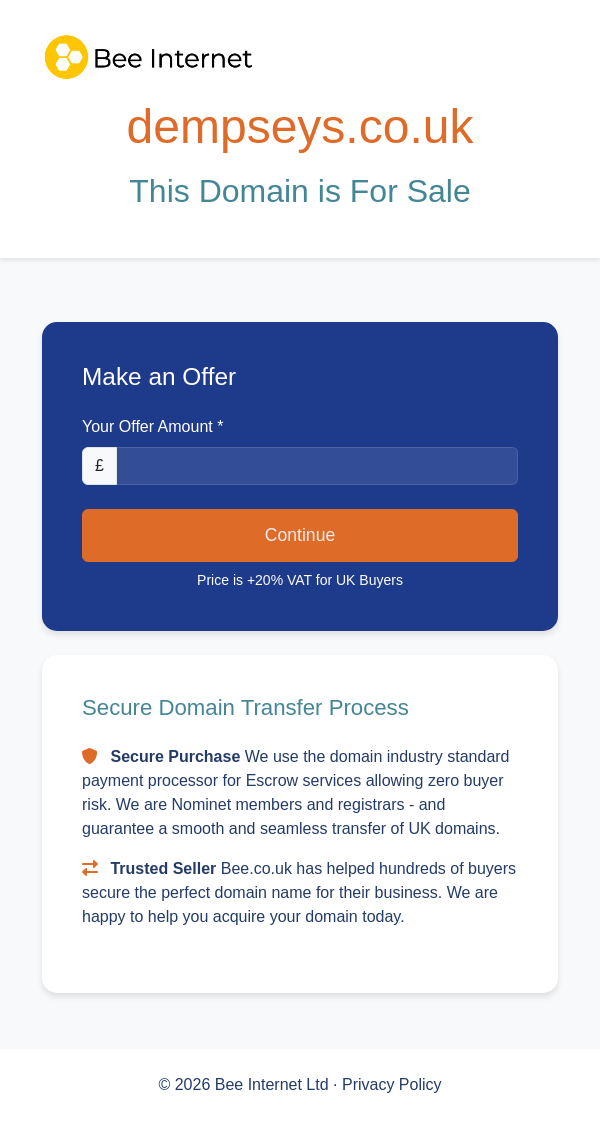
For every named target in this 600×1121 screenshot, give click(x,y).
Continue (300, 535)
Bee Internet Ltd (274, 1084)
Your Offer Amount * (152, 426)
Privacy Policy (392, 1084)
